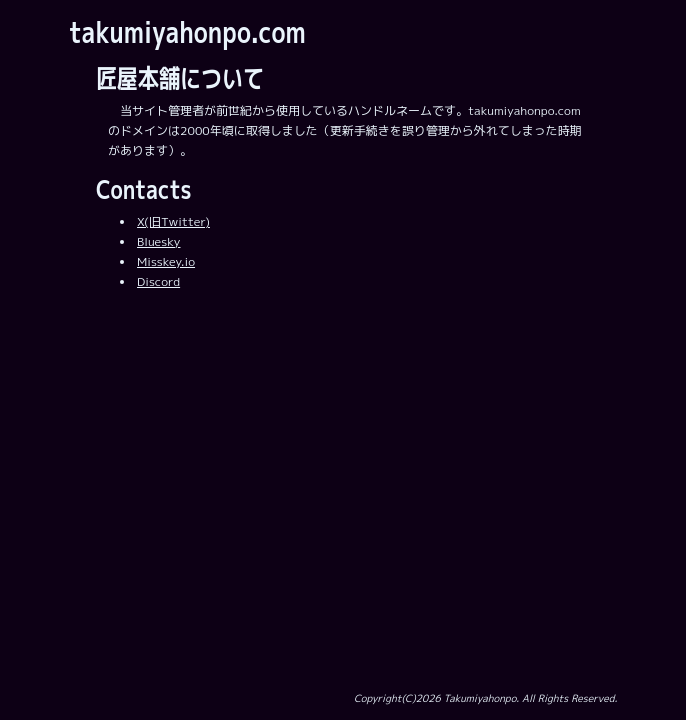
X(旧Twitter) (173, 221)
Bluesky (158, 241)
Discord (158, 281)
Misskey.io (166, 261)
